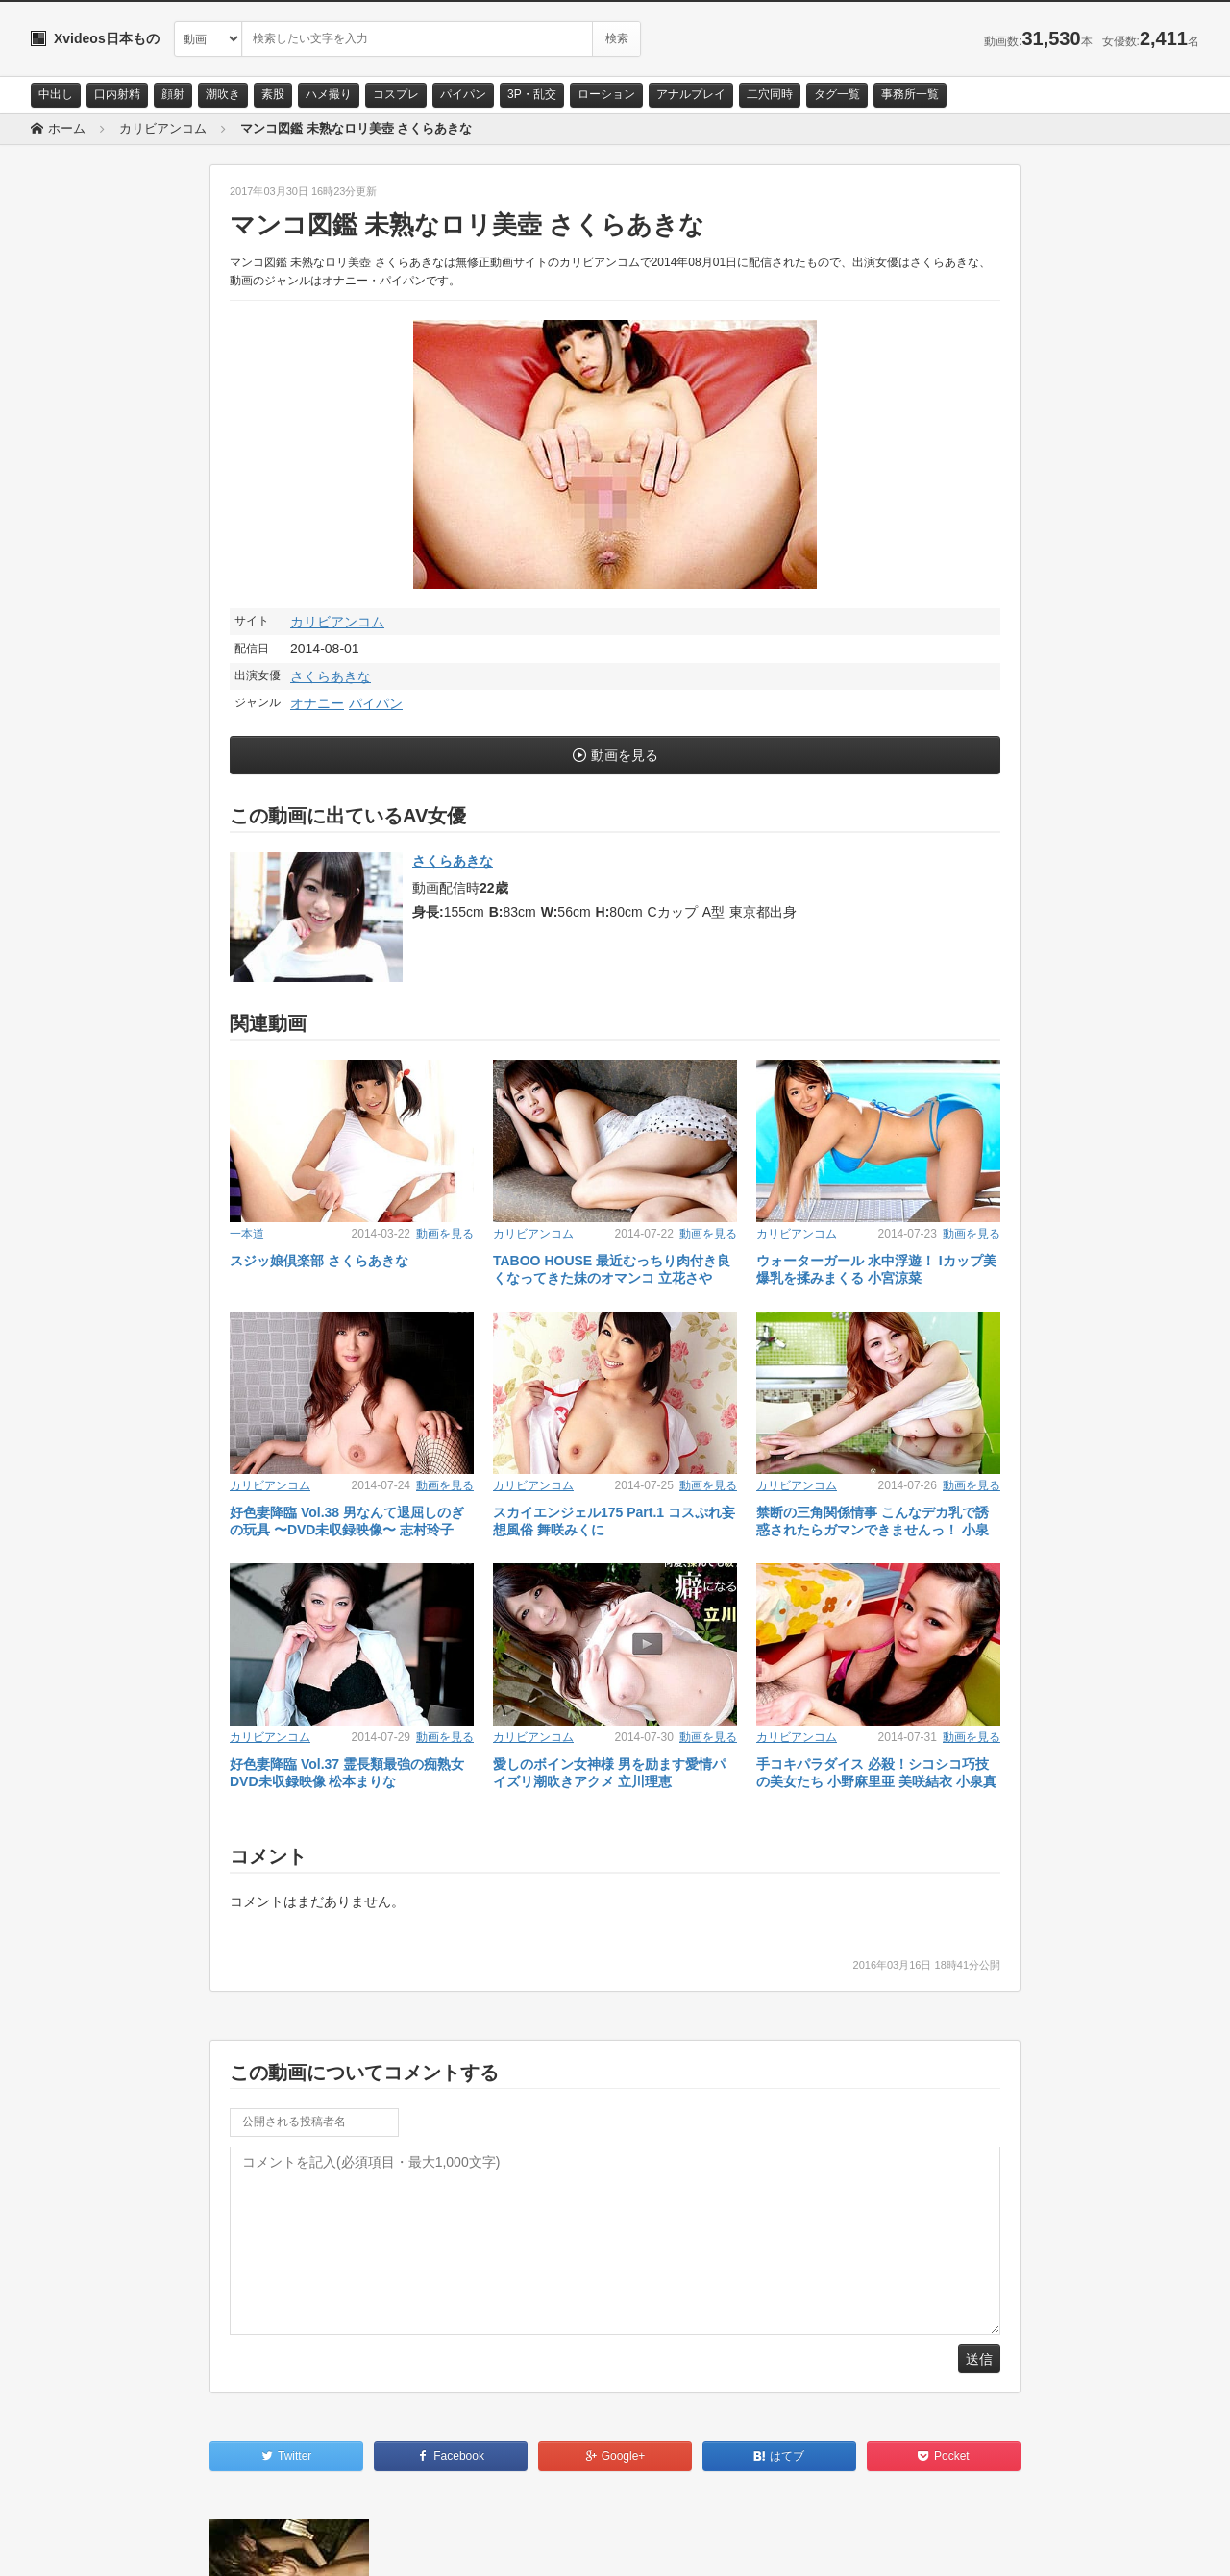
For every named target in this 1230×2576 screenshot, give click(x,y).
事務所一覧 (910, 94)
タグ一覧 (837, 94)
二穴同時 (770, 94)
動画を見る (624, 755)
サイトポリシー (174, 2544)
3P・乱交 (531, 94)
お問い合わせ (80, 2544)
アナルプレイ (691, 94)
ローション (606, 94)
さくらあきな (330, 676)
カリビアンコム (337, 621)
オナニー (317, 703)
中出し (55, 94)
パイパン (463, 94)
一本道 (247, 1233)
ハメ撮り (329, 94)
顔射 (172, 94)
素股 (272, 94)
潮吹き (223, 94)
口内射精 (117, 94)
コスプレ (396, 94)
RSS (247, 2544)
